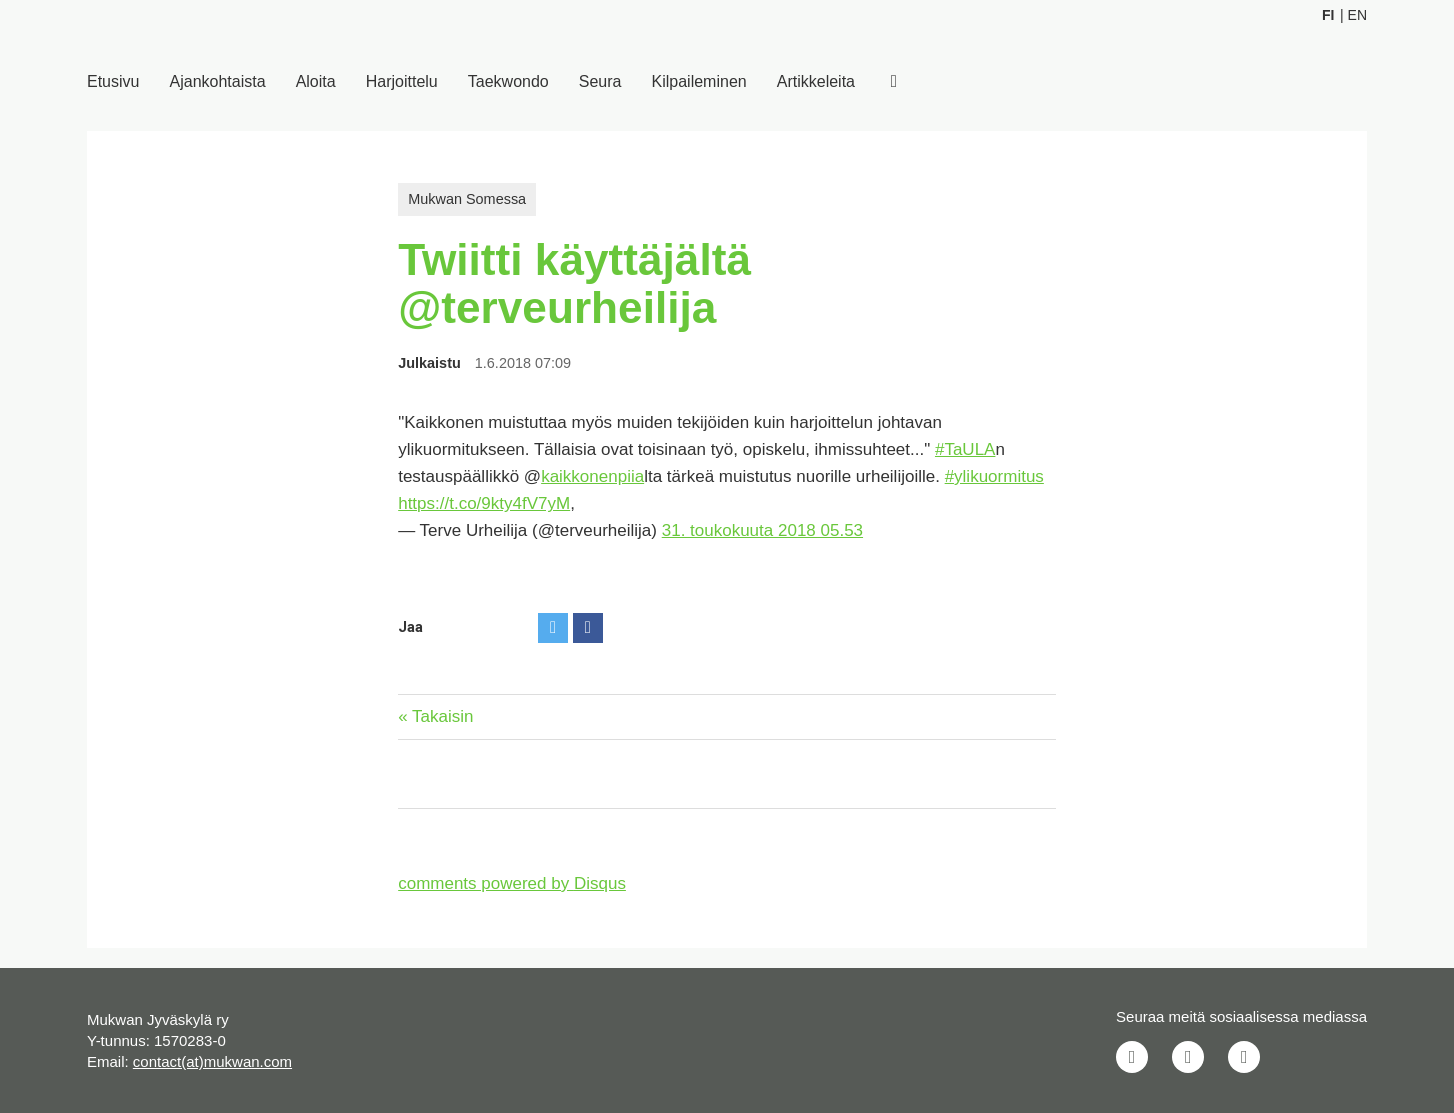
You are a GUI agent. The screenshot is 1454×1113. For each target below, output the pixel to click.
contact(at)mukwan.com (212, 1061)
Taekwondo (508, 81)
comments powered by (512, 883)
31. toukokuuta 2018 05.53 (762, 530)
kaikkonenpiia (592, 476)
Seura (600, 81)
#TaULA (965, 449)
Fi (1328, 15)
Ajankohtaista (218, 81)
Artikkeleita (816, 81)
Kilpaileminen (699, 81)
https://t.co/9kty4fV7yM (484, 503)
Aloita (316, 81)
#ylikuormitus (994, 476)
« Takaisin (435, 716)
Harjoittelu (402, 81)
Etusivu (113, 81)
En (1357, 15)
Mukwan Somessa (467, 199)
